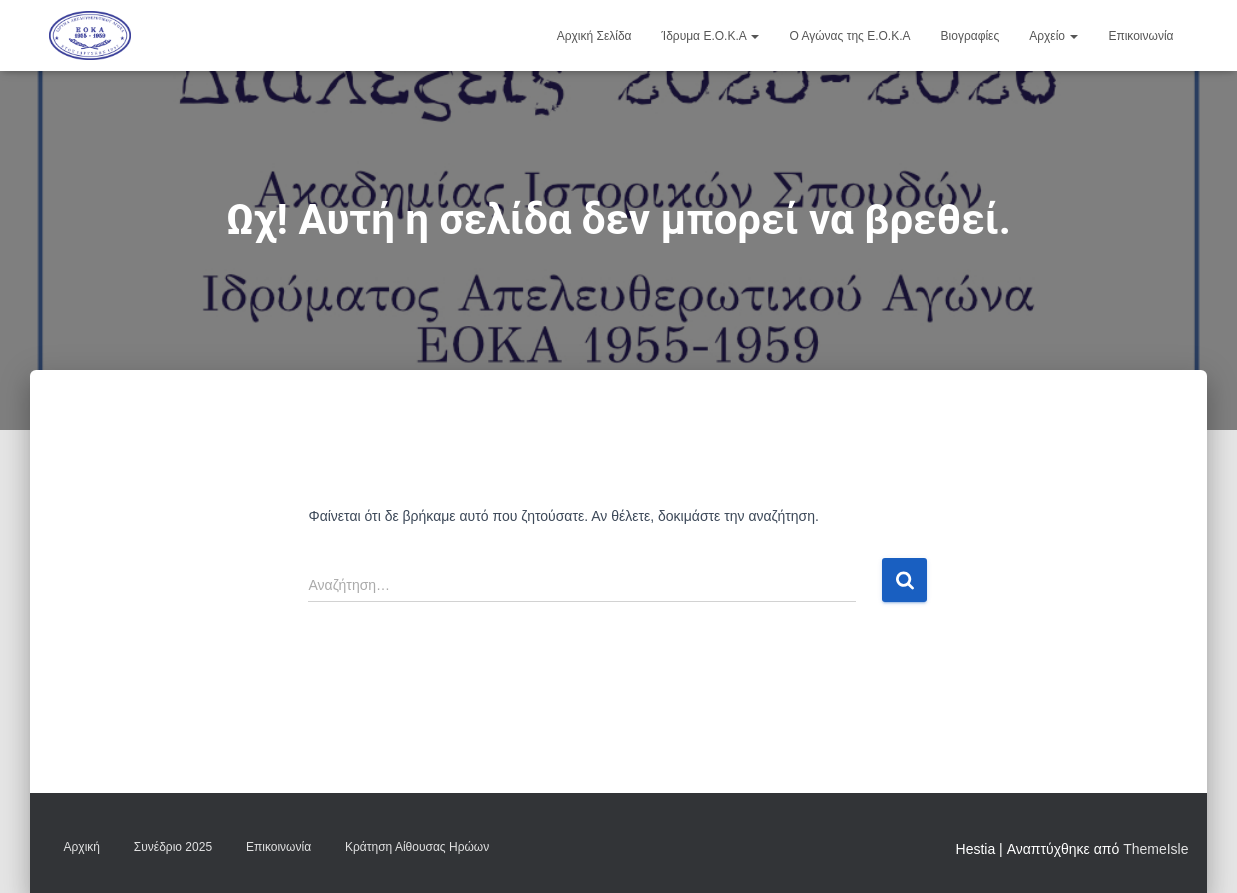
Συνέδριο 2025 (173, 847)
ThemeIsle (1155, 849)
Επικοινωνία (1140, 36)
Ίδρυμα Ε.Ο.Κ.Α (711, 36)
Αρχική (82, 847)
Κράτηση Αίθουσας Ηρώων (417, 847)
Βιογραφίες (970, 36)
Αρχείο (1053, 36)
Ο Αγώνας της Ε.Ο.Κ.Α (849, 36)
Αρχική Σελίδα (594, 36)
